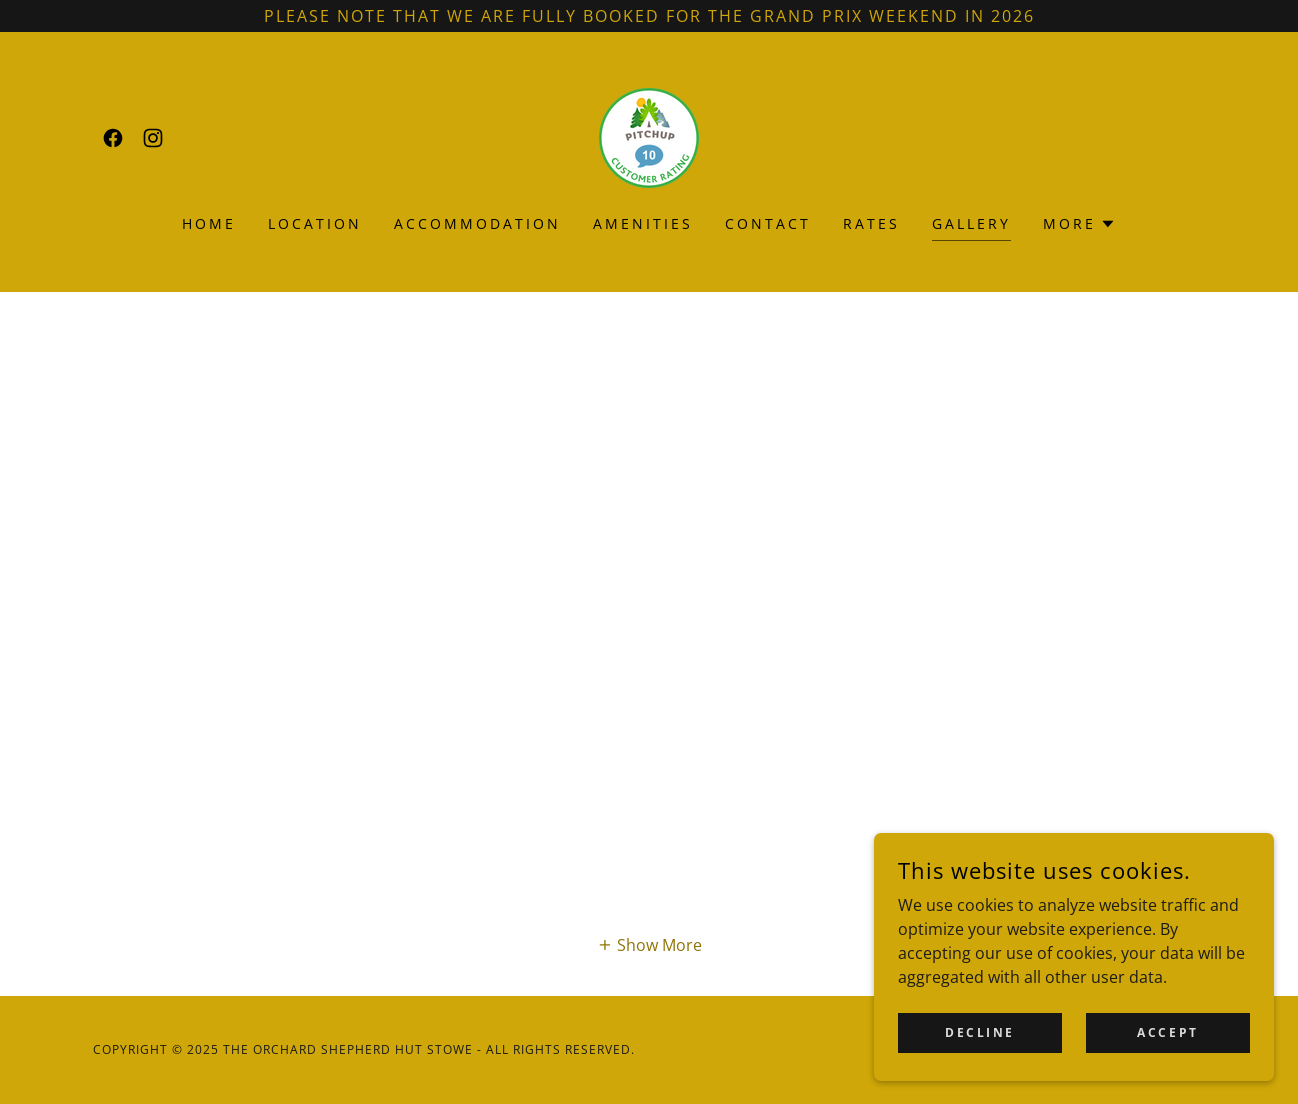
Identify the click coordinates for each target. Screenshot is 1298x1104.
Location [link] (315, 223)
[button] (1079, 224)
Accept (1167, 1032)
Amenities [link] (643, 223)
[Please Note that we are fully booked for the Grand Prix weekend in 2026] (649, 16)
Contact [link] (768, 223)
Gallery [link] (971, 223)
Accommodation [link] (477, 223)
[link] (113, 138)
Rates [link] (871, 223)
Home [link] (209, 223)
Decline (980, 1032)
